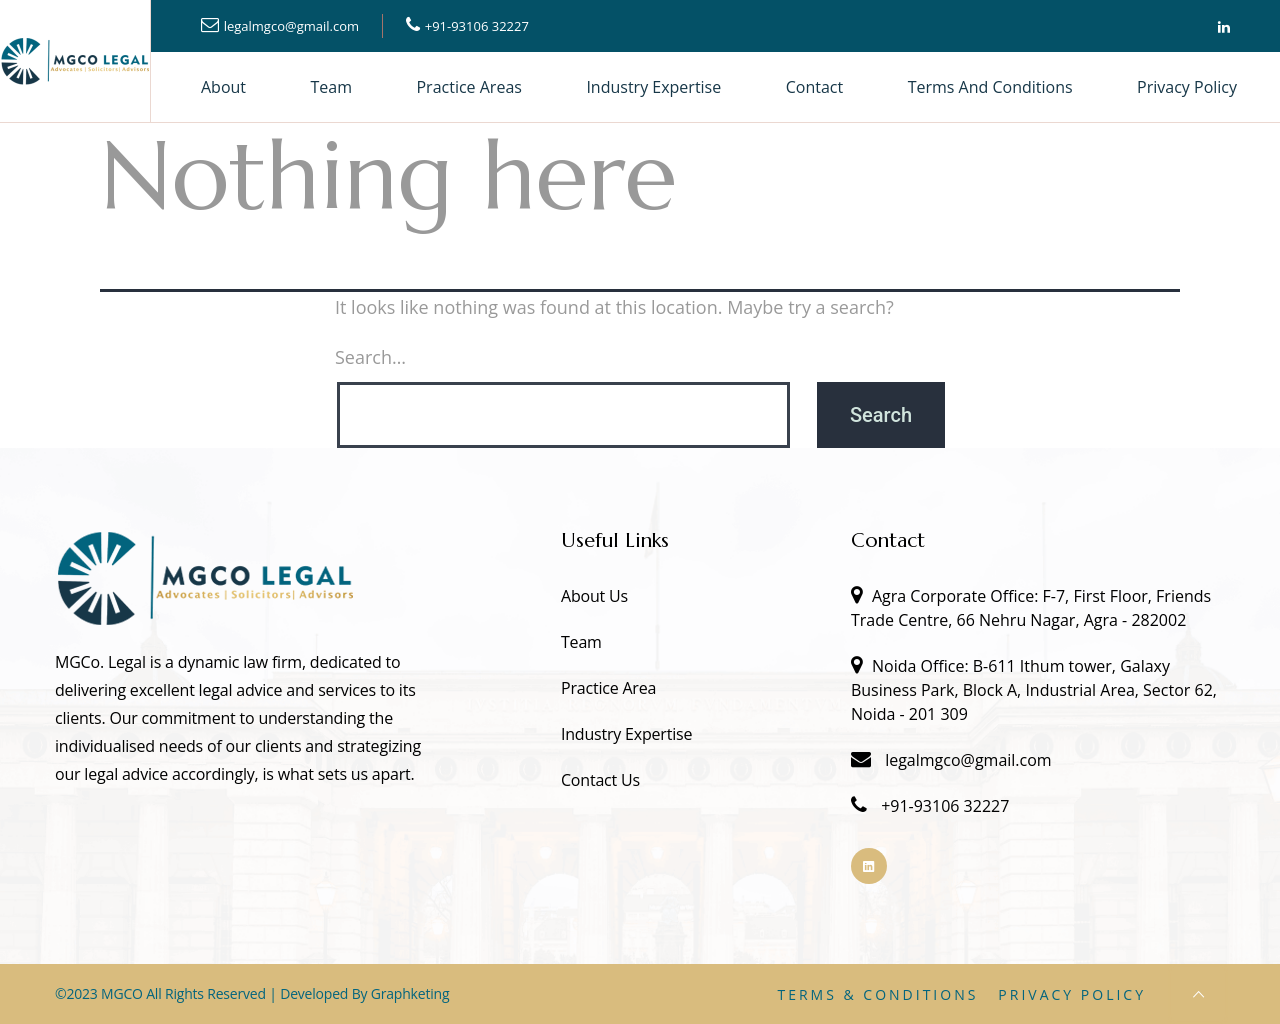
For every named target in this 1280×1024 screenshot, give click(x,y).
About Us (594, 596)
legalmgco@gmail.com (291, 26)
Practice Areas (468, 87)
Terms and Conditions (990, 87)
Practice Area (608, 688)
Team (332, 87)
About (223, 87)
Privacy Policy (1187, 87)
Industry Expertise (653, 87)
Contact (814, 87)
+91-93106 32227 (477, 26)
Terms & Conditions (877, 994)
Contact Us (600, 780)
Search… (370, 357)
